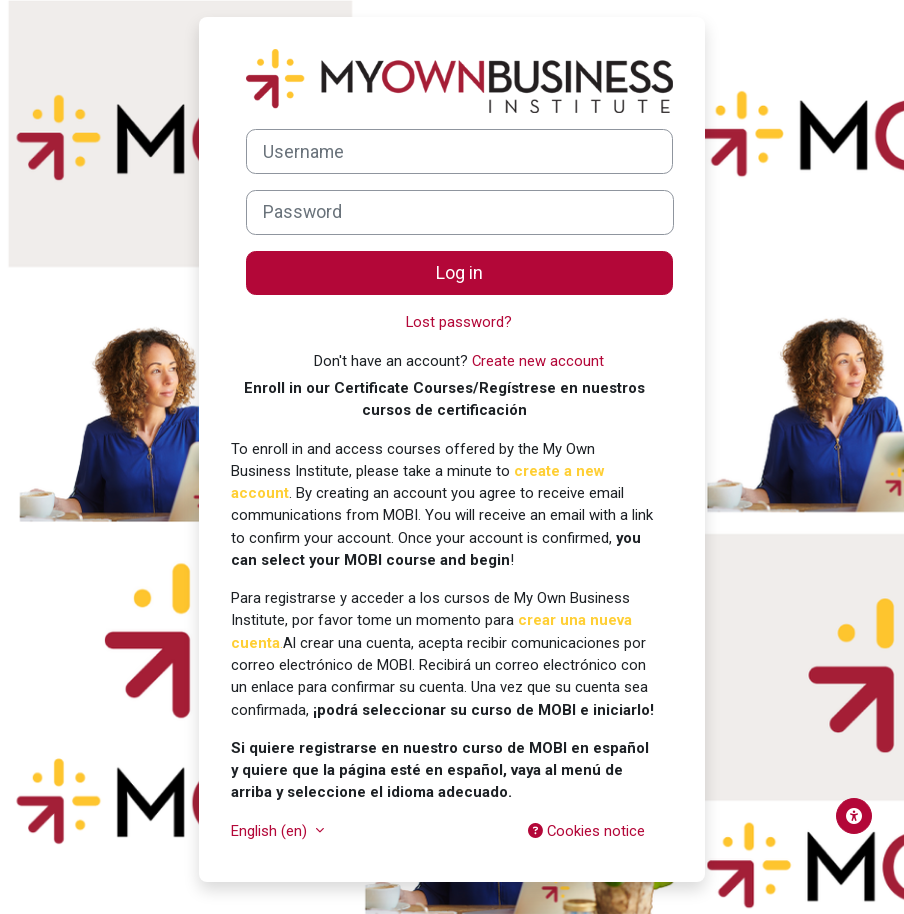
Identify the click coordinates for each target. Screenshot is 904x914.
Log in (459, 273)
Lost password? (459, 322)
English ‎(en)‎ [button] (271, 831)
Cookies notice (586, 831)
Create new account (538, 361)
